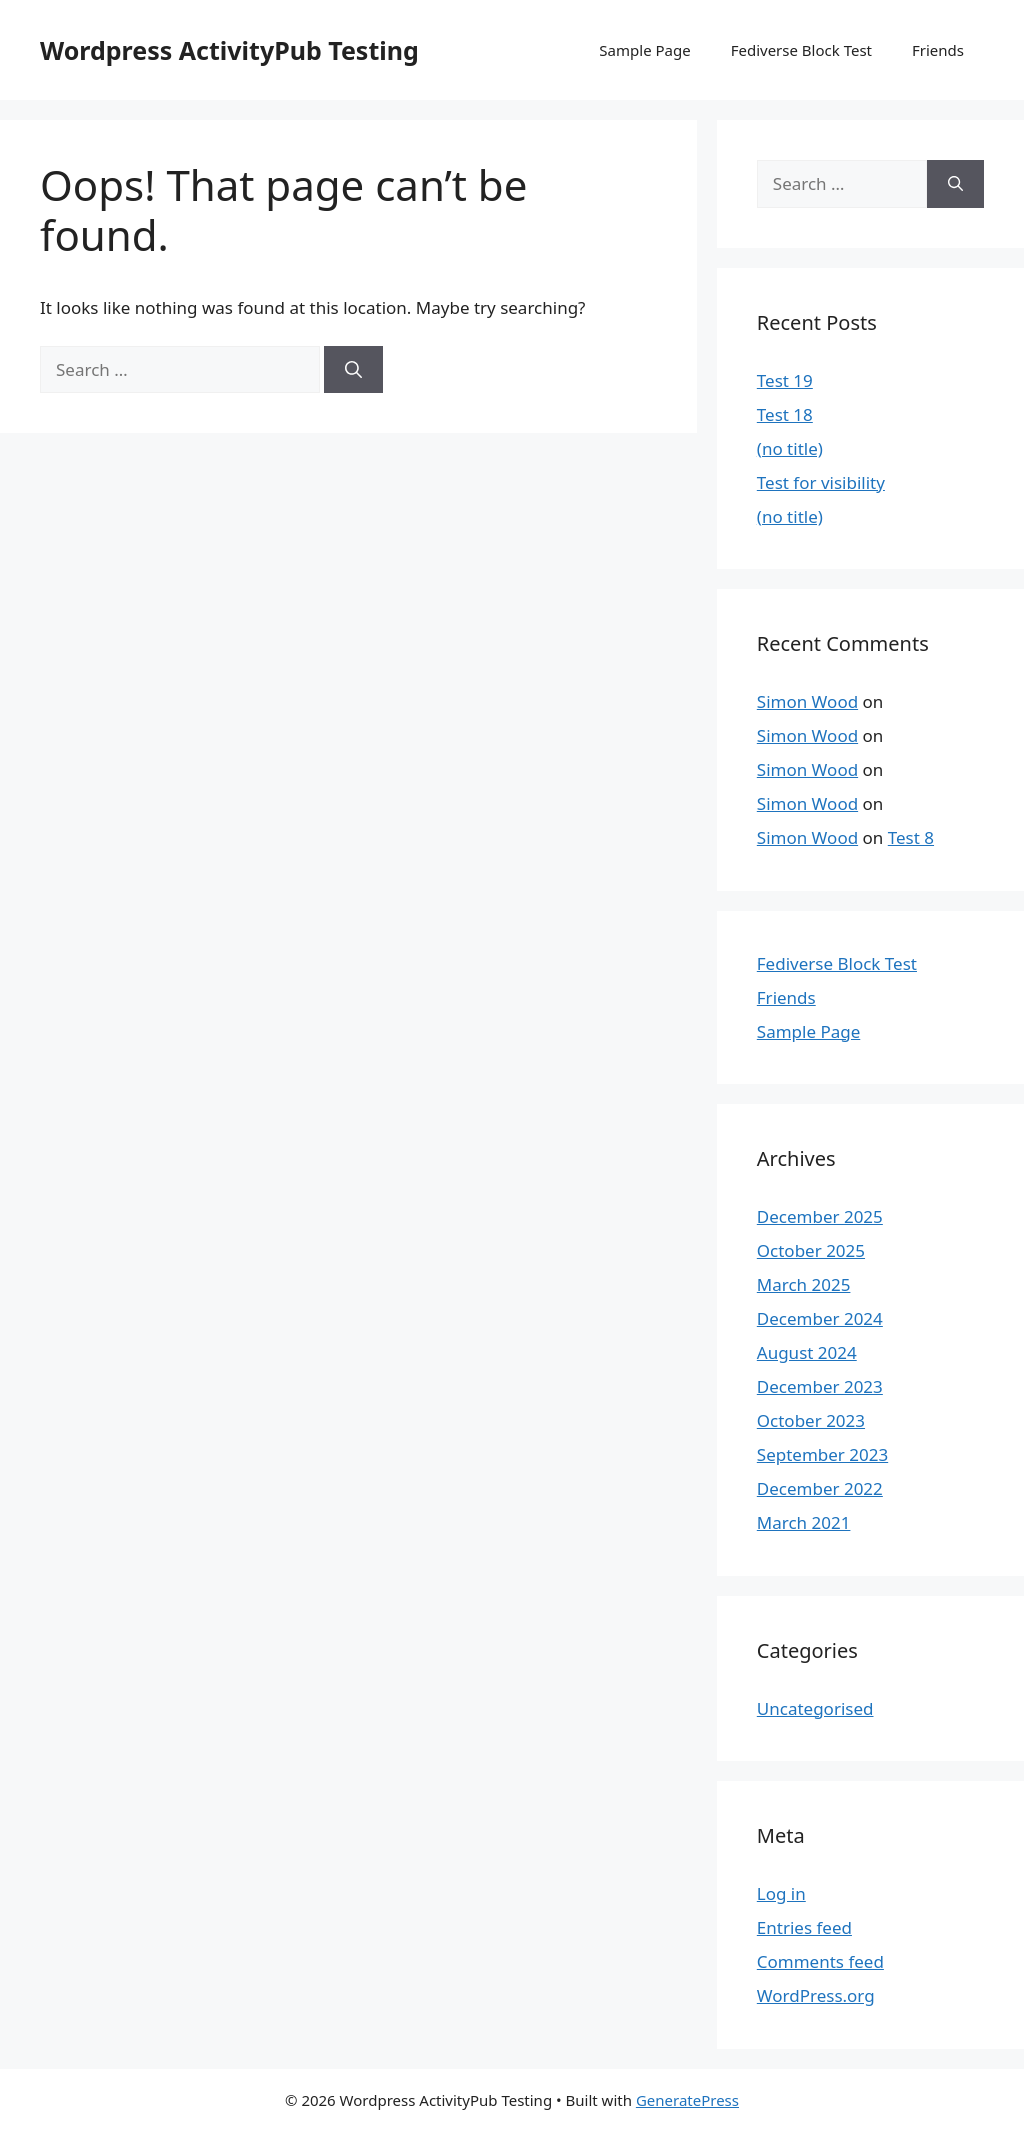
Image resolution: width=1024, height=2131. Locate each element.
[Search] (353, 370)
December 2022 (820, 1488)
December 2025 (820, 1216)
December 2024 (820, 1318)
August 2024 (807, 1352)
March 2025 (804, 1284)
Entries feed (804, 1927)
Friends (938, 50)
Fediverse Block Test (801, 50)
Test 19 (785, 380)
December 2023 (820, 1386)
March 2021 (804, 1522)
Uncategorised (815, 1708)
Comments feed (820, 1961)
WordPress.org (816, 1995)
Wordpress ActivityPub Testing (229, 50)
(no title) (790, 448)
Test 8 (911, 837)
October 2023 (811, 1420)
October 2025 (811, 1250)
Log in (781, 1893)
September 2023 (822, 1454)
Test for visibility (821, 482)
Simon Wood (807, 701)
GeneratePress (687, 2100)
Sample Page (644, 50)
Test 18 (785, 414)
